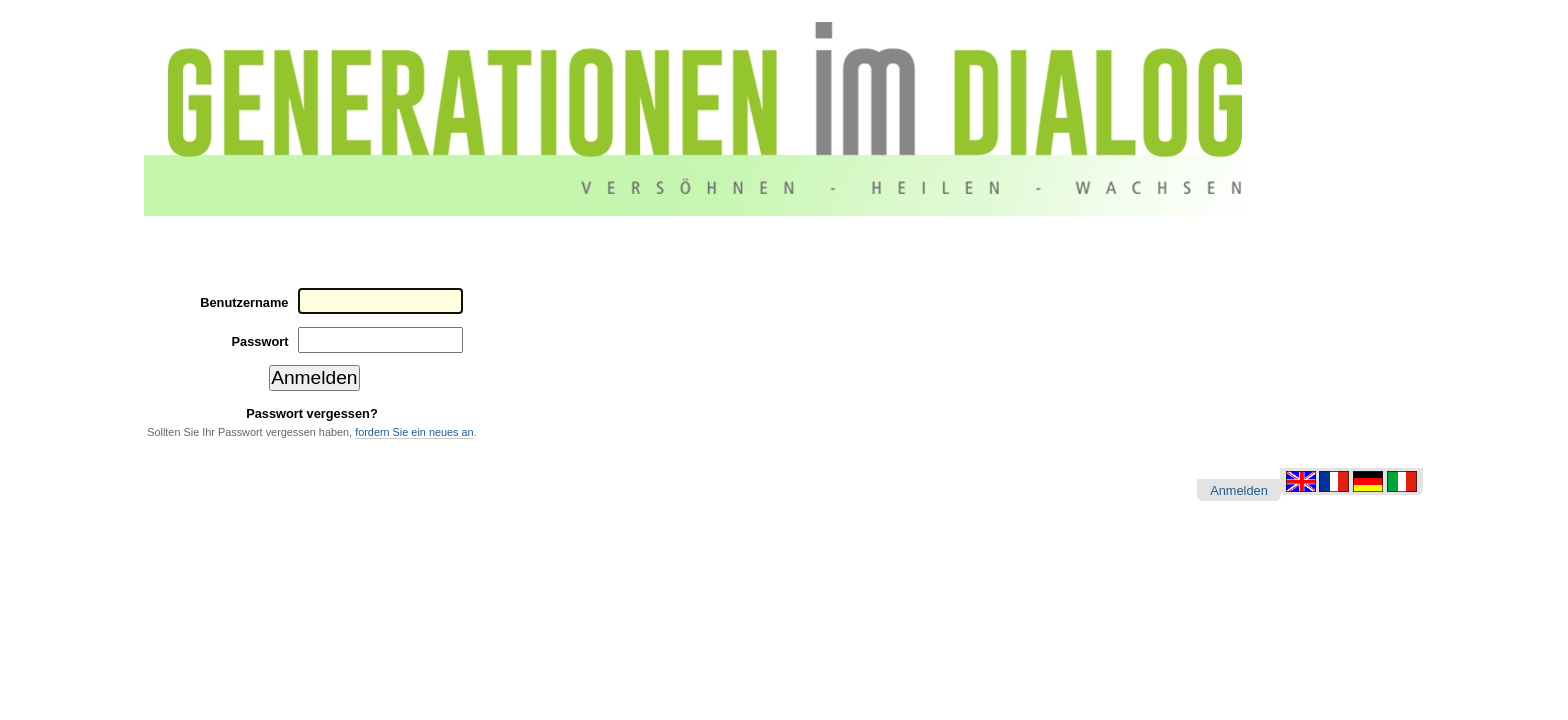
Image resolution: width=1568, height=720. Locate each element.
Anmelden (1239, 490)
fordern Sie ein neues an (414, 432)
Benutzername (244, 302)
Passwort (260, 341)
